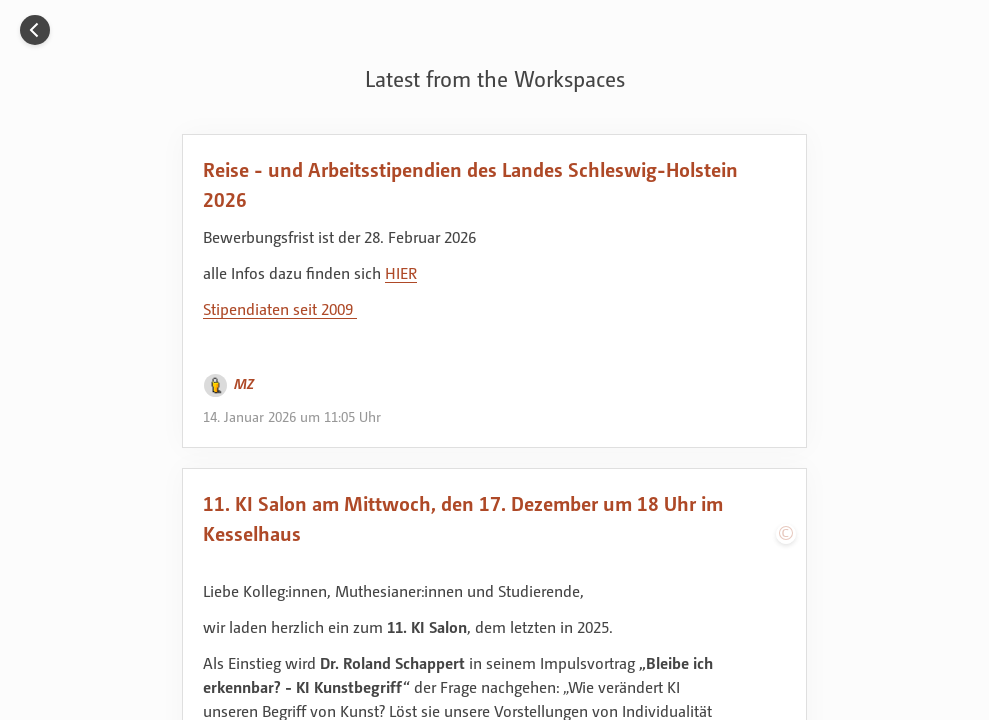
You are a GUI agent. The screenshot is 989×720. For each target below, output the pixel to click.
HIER (401, 273)
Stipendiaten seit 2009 (280, 309)
